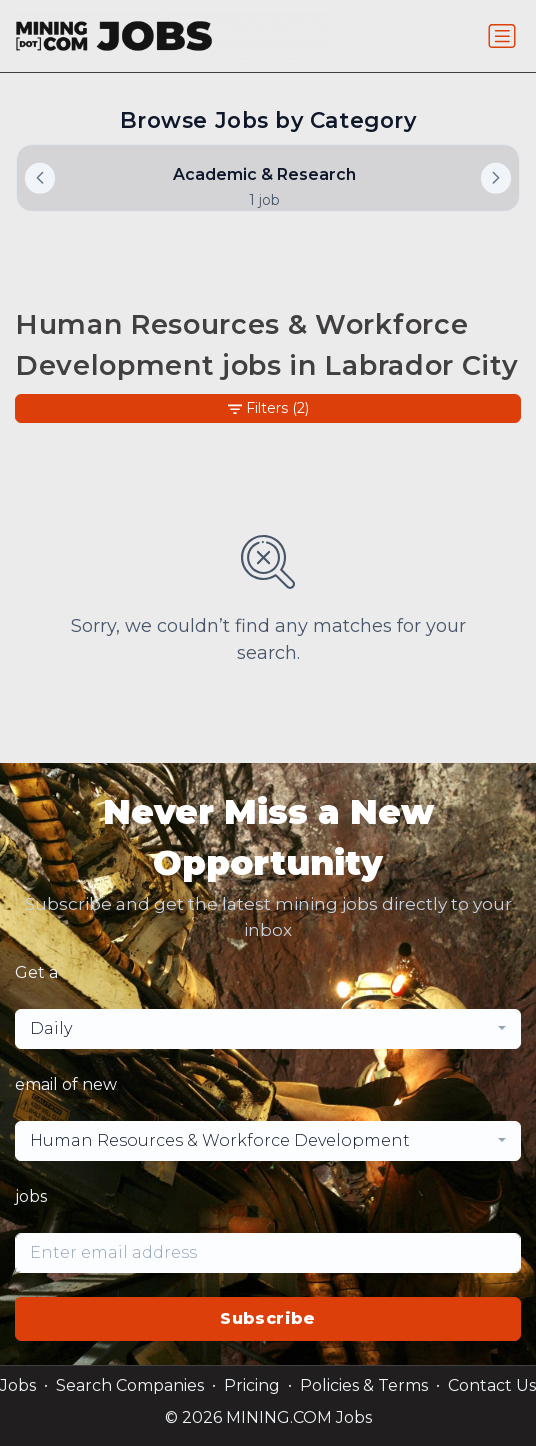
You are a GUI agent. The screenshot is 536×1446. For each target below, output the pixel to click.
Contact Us (492, 1385)
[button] (496, 178)
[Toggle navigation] (502, 36)
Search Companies (130, 1385)
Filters (268, 408)
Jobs (18, 1385)
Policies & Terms (364, 1385)
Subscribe (268, 1318)
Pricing (252, 1385)
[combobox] (268, 1029)
